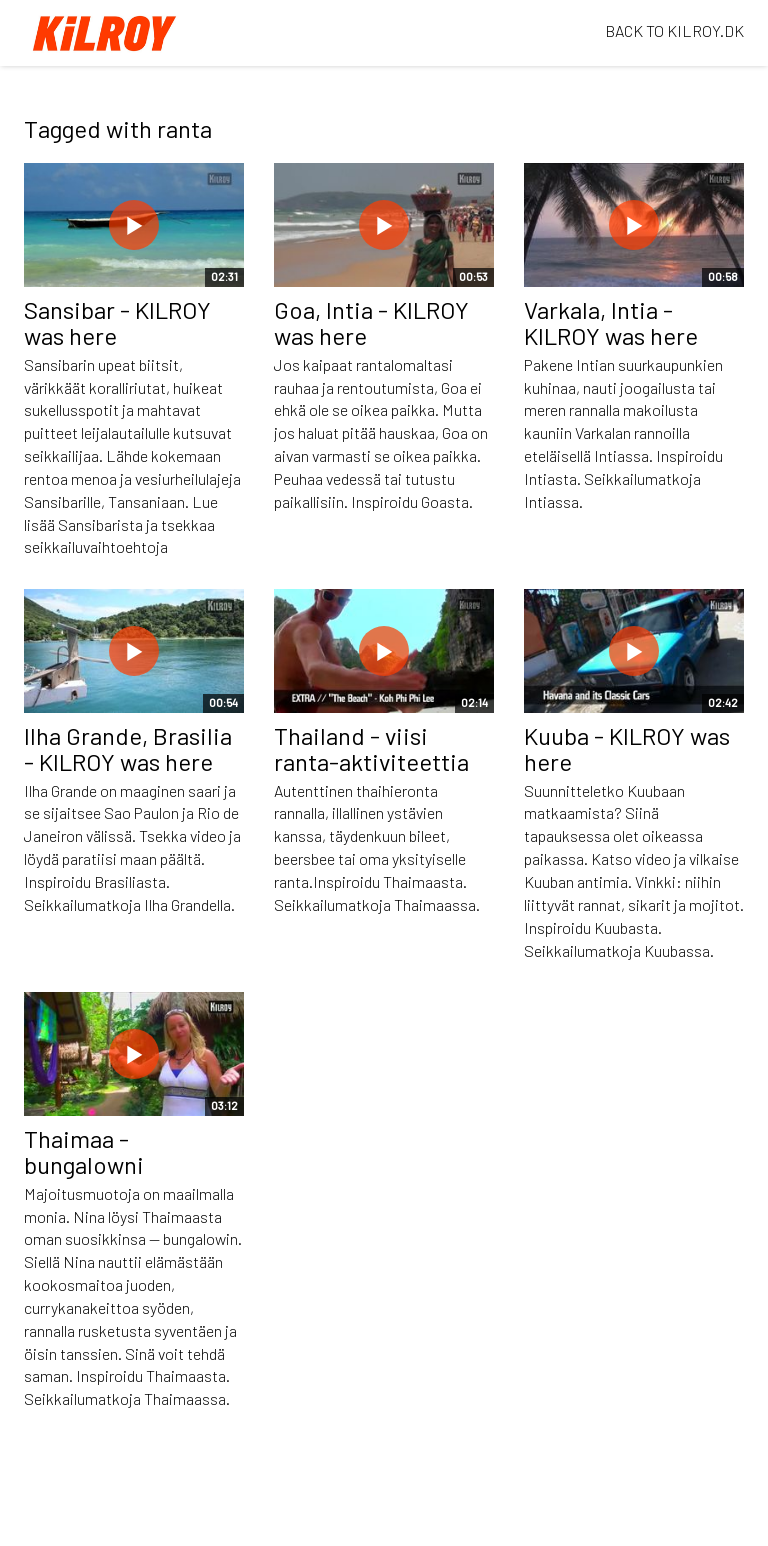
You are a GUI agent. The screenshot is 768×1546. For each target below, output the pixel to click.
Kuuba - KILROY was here (627, 748)
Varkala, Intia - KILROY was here (611, 322)
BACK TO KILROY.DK (674, 30)
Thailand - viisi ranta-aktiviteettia (371, 748)
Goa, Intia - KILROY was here (371, 322)
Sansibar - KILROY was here (117, 322)
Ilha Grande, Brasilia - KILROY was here (128, 748)
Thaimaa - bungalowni (84, 1151)
